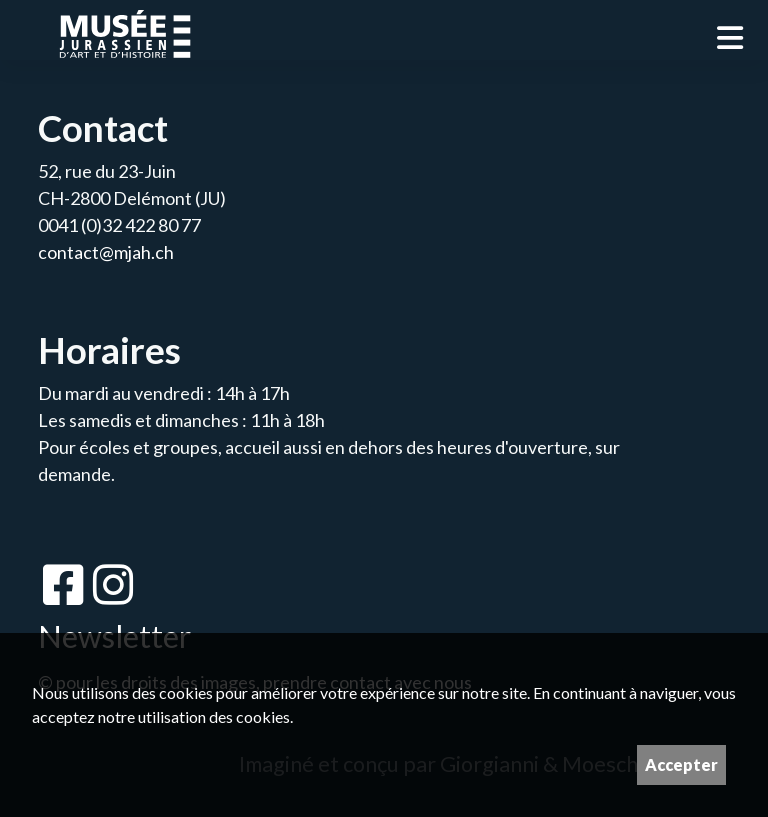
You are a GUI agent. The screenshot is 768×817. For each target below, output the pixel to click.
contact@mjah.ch (106, 252)
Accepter (681, 764)
